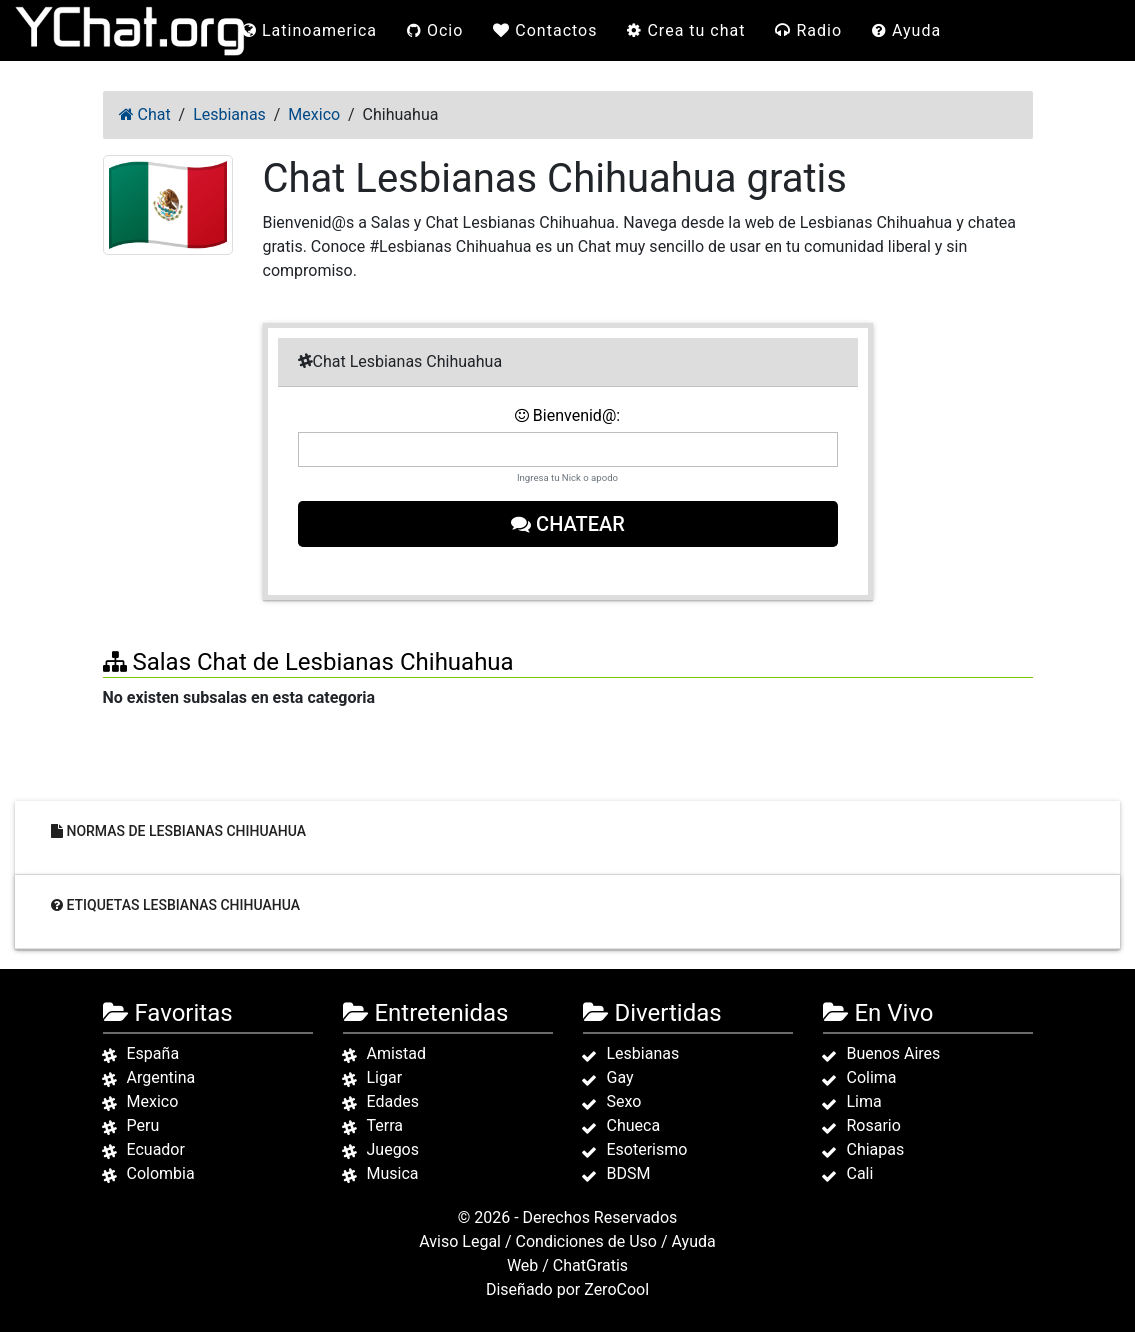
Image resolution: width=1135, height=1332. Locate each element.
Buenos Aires (894, 1053)
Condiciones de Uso (586, 1241)
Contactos (545, 30)
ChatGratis (590, 1265)
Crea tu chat (686, 30)
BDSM (629, 1173)
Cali (860, 1173)
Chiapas (876, 1149)
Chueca (634, 1125)
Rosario (874, 1125)
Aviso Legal (460, 1241)
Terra (385, 1125)
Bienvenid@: (567, 415)
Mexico (153, 1101)
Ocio (435, 30)
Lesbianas (643, 1053)
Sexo (624, 1101)
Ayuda (906, 30)
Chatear (568, 524)
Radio (808, 30)
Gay (620, 1077)
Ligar (385, 1077)
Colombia (161, 1173)
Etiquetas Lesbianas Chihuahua (175, 904)
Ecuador (156, 1149)
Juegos (393, 1149)
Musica (393, 1173)
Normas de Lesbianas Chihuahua (178, 830)
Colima (872, 1077)
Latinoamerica (309, 30)
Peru (143, 1125)
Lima (864, 1101)
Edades (393, 1101)
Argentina (161, 1077)
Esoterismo (647, 1149)
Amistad (397, 1053)
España (153, 1053)
